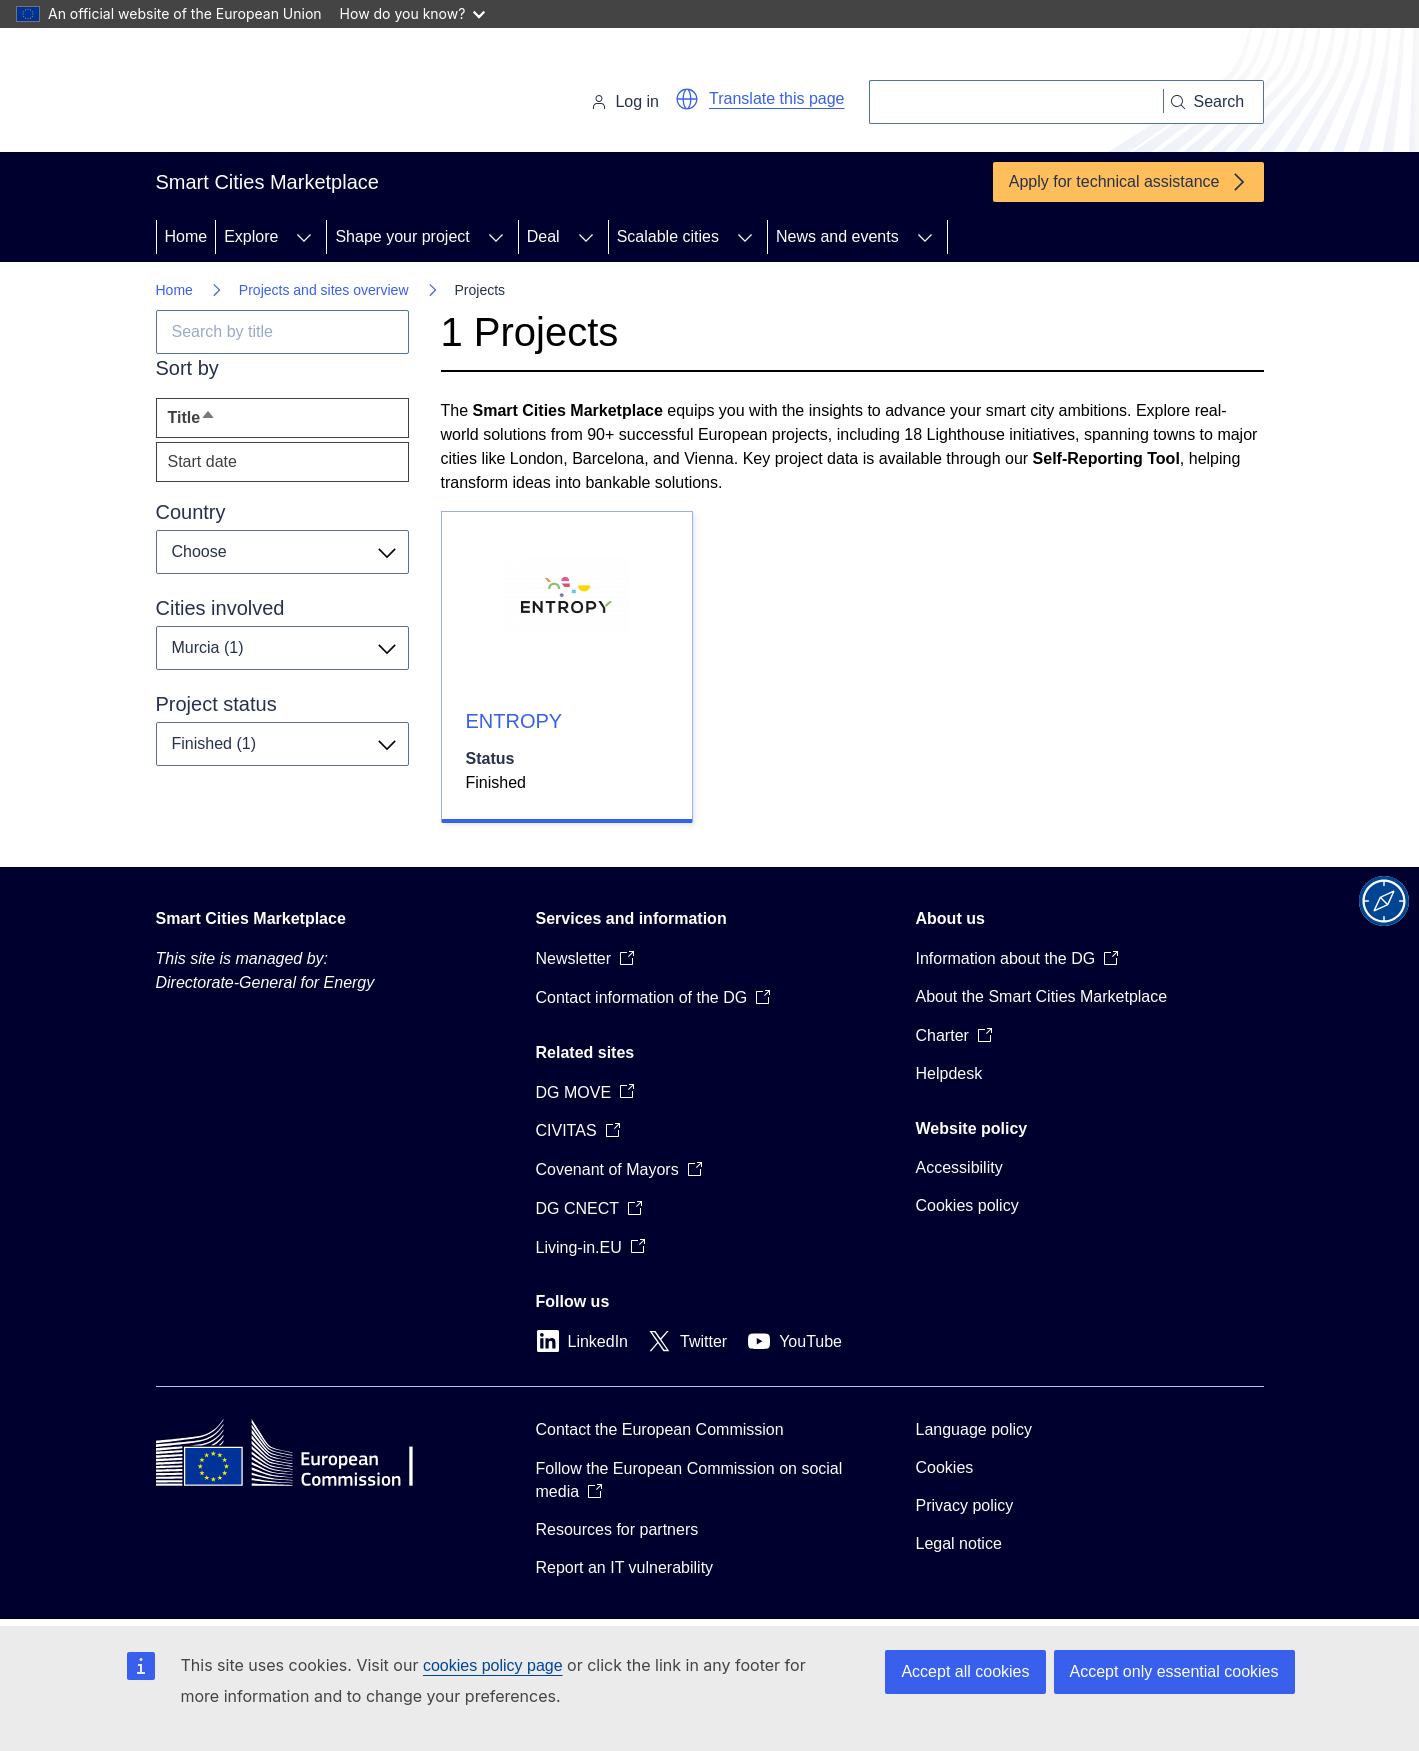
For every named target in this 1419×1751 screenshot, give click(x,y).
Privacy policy (965, 1505)
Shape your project (402, 236)
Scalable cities (668, 236)
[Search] (1016, 102)
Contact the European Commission (660, 1429)
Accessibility (959, 1167)
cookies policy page (493, 1665)
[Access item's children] (304, 237)
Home (186, 236)
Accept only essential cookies (1174, 1671)
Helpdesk (949, 1073)
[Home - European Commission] (293, 94)
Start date (202, 461)
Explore (251, 236)
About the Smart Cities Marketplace (1042, 996)
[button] (687, 99)
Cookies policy (967, 1205)
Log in (625, 101)
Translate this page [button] (776, 98)
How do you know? (413, 13)
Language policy (974, 1429)
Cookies (945, 1467)
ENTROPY (514, 721)
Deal (543, 236)
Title (229, 422)
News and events (837, 236)
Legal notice (959, 1543)
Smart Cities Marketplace (251, 918)
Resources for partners (617, 1529)
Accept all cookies (965, 1671)
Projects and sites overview (324, 290)
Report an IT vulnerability (625, 1567)
